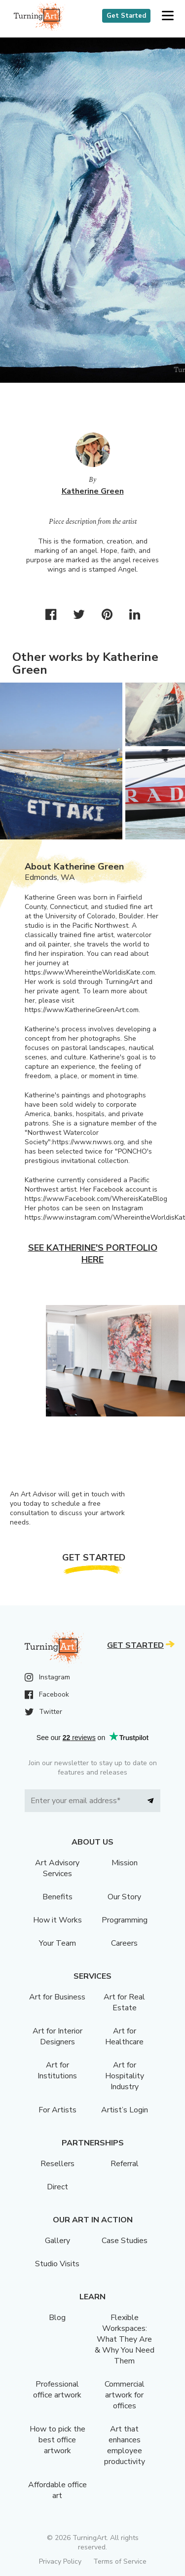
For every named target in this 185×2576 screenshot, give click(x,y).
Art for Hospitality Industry (124, 2076)
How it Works (57, 1920)
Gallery (57, 2240)
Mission (124, 1862)
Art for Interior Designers (57, 2036)
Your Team (57, 1943)
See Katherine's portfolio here (92, 1254)
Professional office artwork (57, 2389)
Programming (125, 1920)
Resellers (57, 2163)
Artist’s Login (124, 2109)
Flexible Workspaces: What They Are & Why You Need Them (124, 2339)
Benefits (57, 1896)
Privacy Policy (60, 2561)
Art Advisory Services (57, 1868)
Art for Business (57, 1997)
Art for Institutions (57, 2070)
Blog (57, 2317)
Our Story (124, 1896)
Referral (125, 2163)
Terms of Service (120, 2561)
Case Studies (125, 2240)
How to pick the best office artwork (57, 2440)
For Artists (57, 2109)
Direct (57, 2186)
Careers (124, 1943)
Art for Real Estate (124, 2002)
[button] (167, 16)
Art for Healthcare (124, 2036)
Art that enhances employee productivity (124, 2445)
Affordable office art (57, 2490)
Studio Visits (57, 2263)
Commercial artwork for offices (125, 2395)
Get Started (126, 15)
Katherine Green (93, 491)
